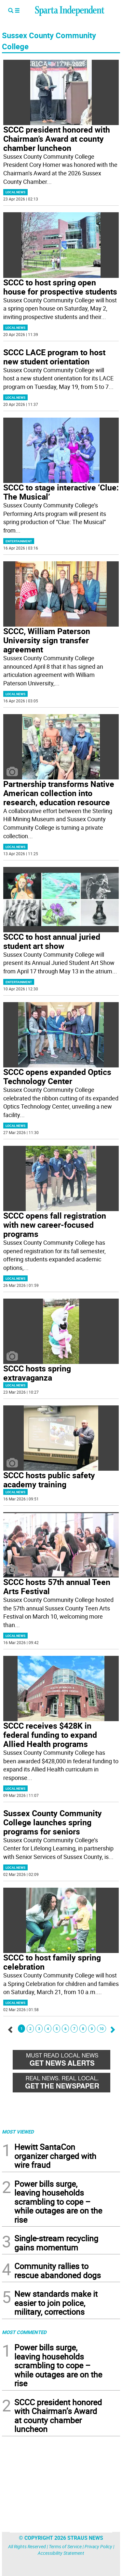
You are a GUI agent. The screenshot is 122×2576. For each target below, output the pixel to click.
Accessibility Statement (61, 2553)
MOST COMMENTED (24, 2332)
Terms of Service (65, 2546)
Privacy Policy (98, 2546)
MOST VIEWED (18, 2131)
